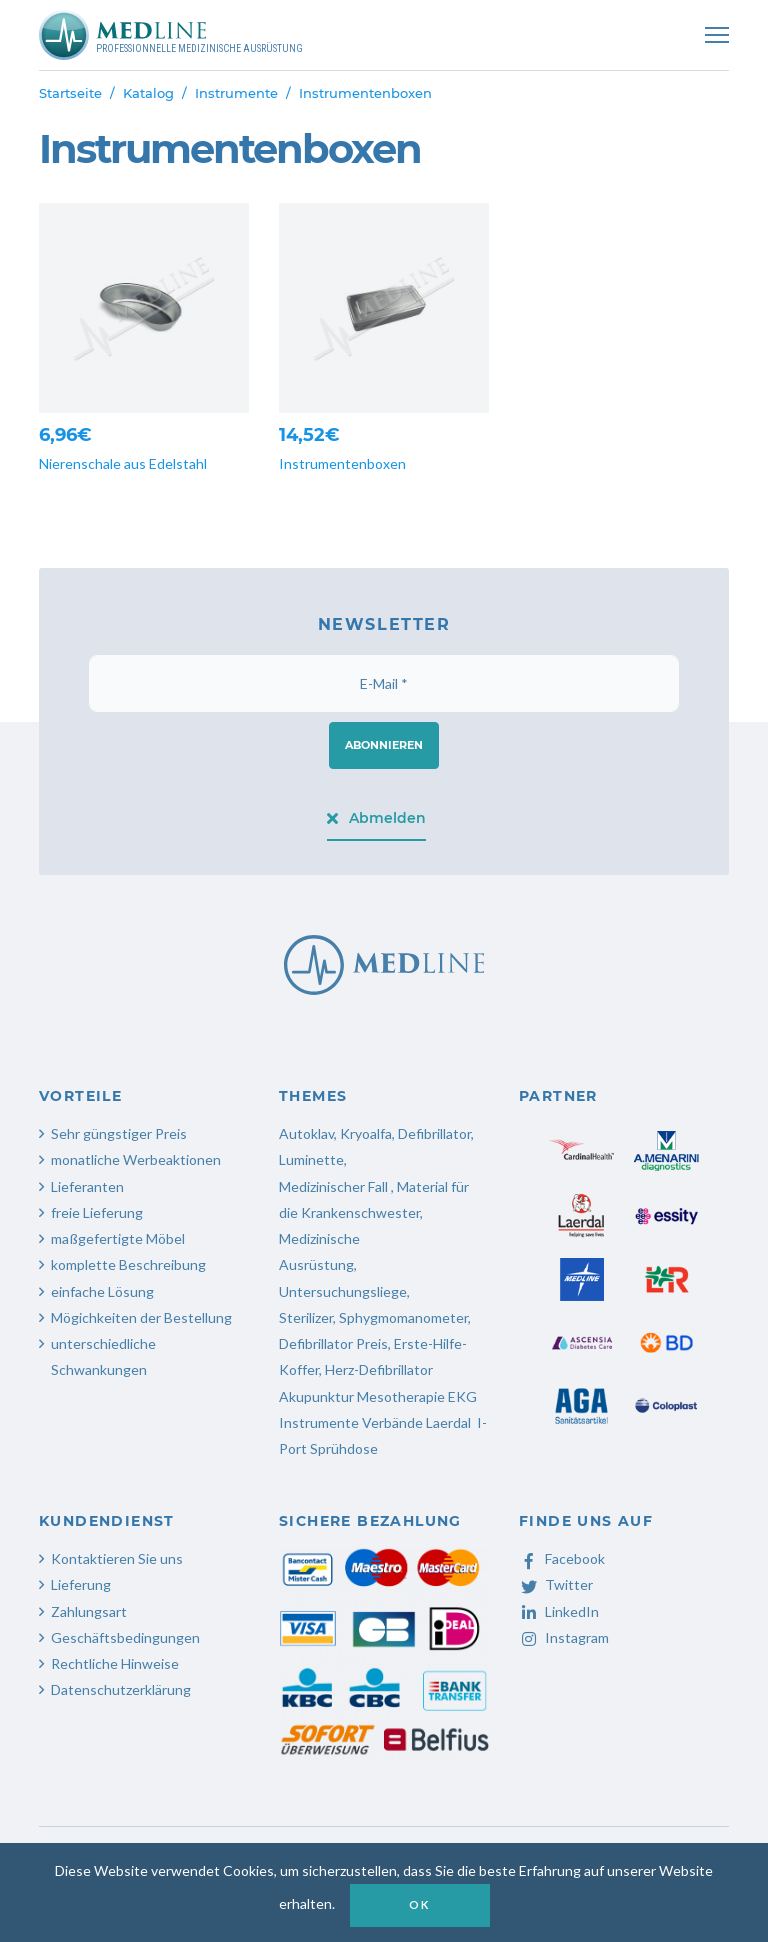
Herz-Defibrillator (379, 1369)
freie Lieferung (97, 1212)
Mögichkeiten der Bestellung (141, 1317)
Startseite (70, 93)
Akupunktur (316, 1396)
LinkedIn (559, 1611)
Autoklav (306, 1133)
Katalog (148, 93)
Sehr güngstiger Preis (119, 1133)
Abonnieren (384, 745)
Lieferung (81, 1584)
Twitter (556, 1584)
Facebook (562, 1558)
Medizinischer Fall (335, 1186)
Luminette (311, 1159)
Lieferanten (87, 1186)
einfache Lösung (102, 1291)
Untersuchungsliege (343, 1291)
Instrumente (236, 93)
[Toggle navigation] (717, 35)
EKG (462, 1396)
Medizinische (319, 1238)
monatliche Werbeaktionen (136, 1159)
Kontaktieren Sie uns (117, 1558)
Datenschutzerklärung (121, 1689)
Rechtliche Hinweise (115, 1663)
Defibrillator (434, 1133)
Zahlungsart (89, 1611)
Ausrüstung (316, 1264)
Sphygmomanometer (403, 1317)
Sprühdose (344, 1448)
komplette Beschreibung (128, 1264)
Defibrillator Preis (333, 1343)
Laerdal (448, 1422)
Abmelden (376, 818)
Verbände (392, 1422)
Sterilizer (306, 1317)
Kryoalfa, (367, 1133)
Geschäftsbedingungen (125, 1637)
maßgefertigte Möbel (118, 1238)
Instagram (564, 1637)
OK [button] (419, 1904)
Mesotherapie (401, 1396)
